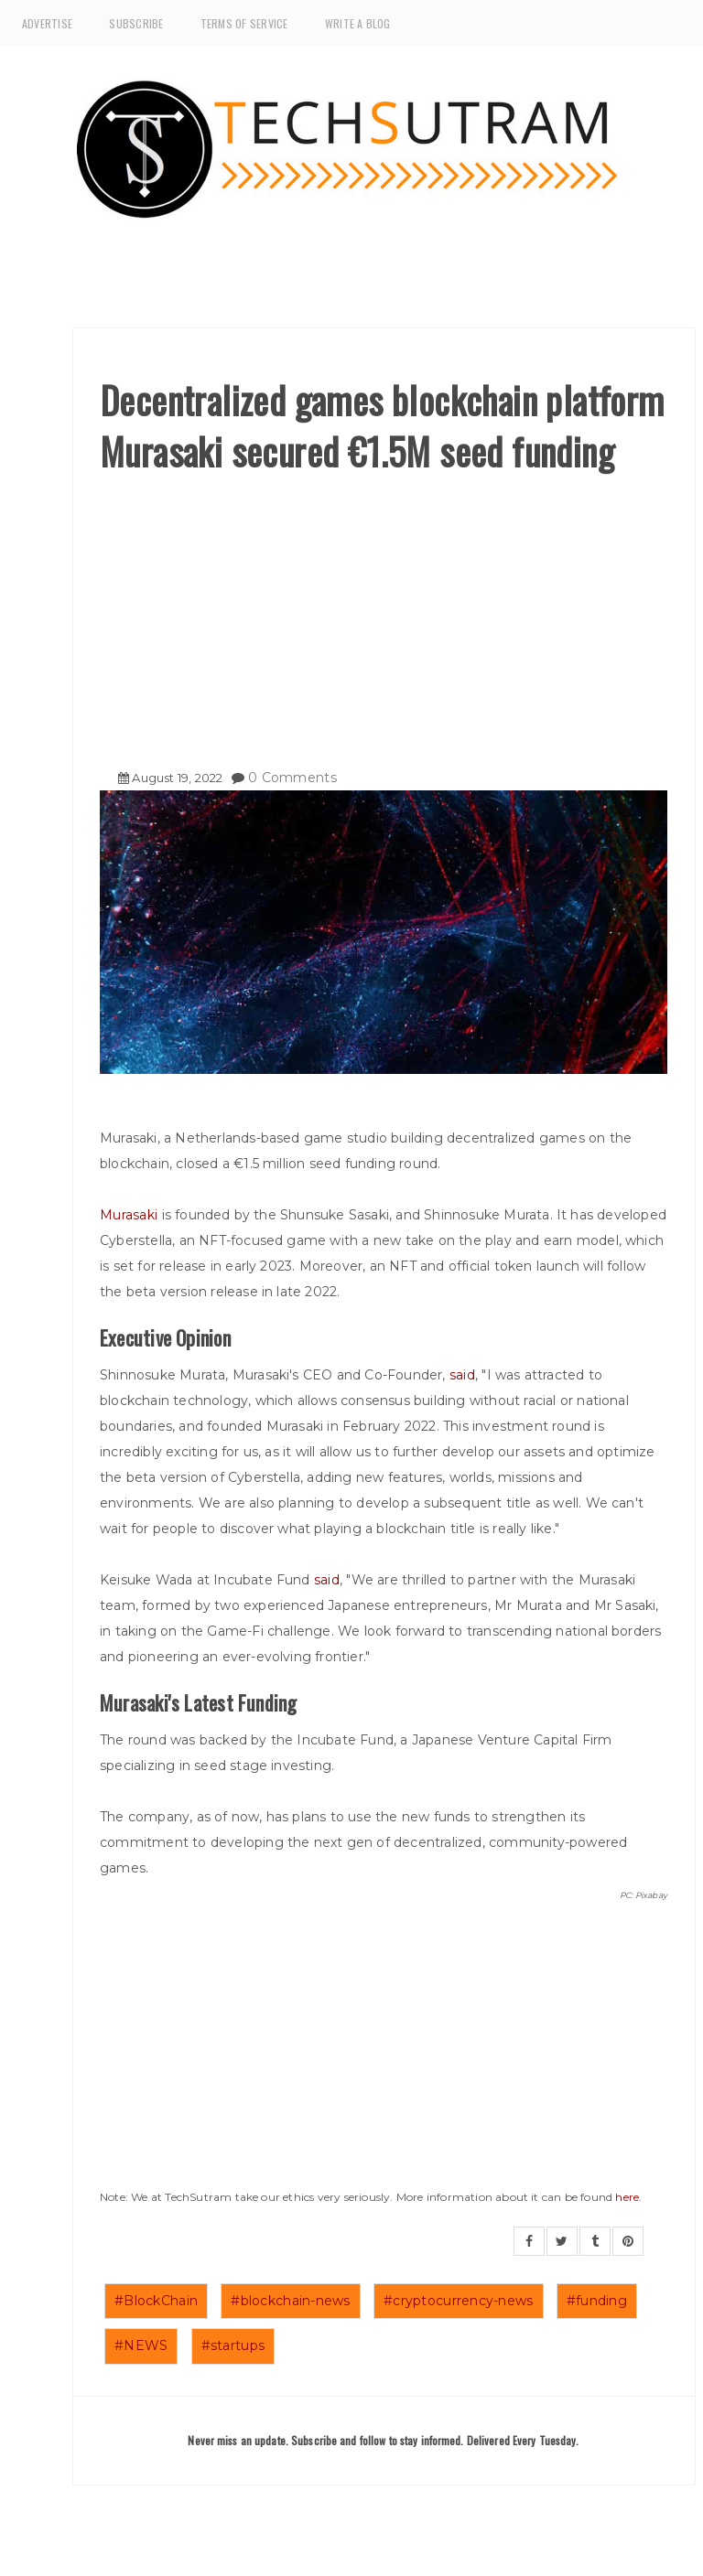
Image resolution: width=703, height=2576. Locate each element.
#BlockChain (156, 2300)
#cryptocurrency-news (459, 2300)
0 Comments (292, 777)
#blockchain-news (290, 2300)
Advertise (47, 23)
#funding (597, 2300)
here (627, 2197)
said (462, 1375)
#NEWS (141, 2345)
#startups (233, 2345)
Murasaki (131, 1215)
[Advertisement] (383, 614)
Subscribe (136, 23)
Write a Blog (358, 23)
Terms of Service (244, 23)
